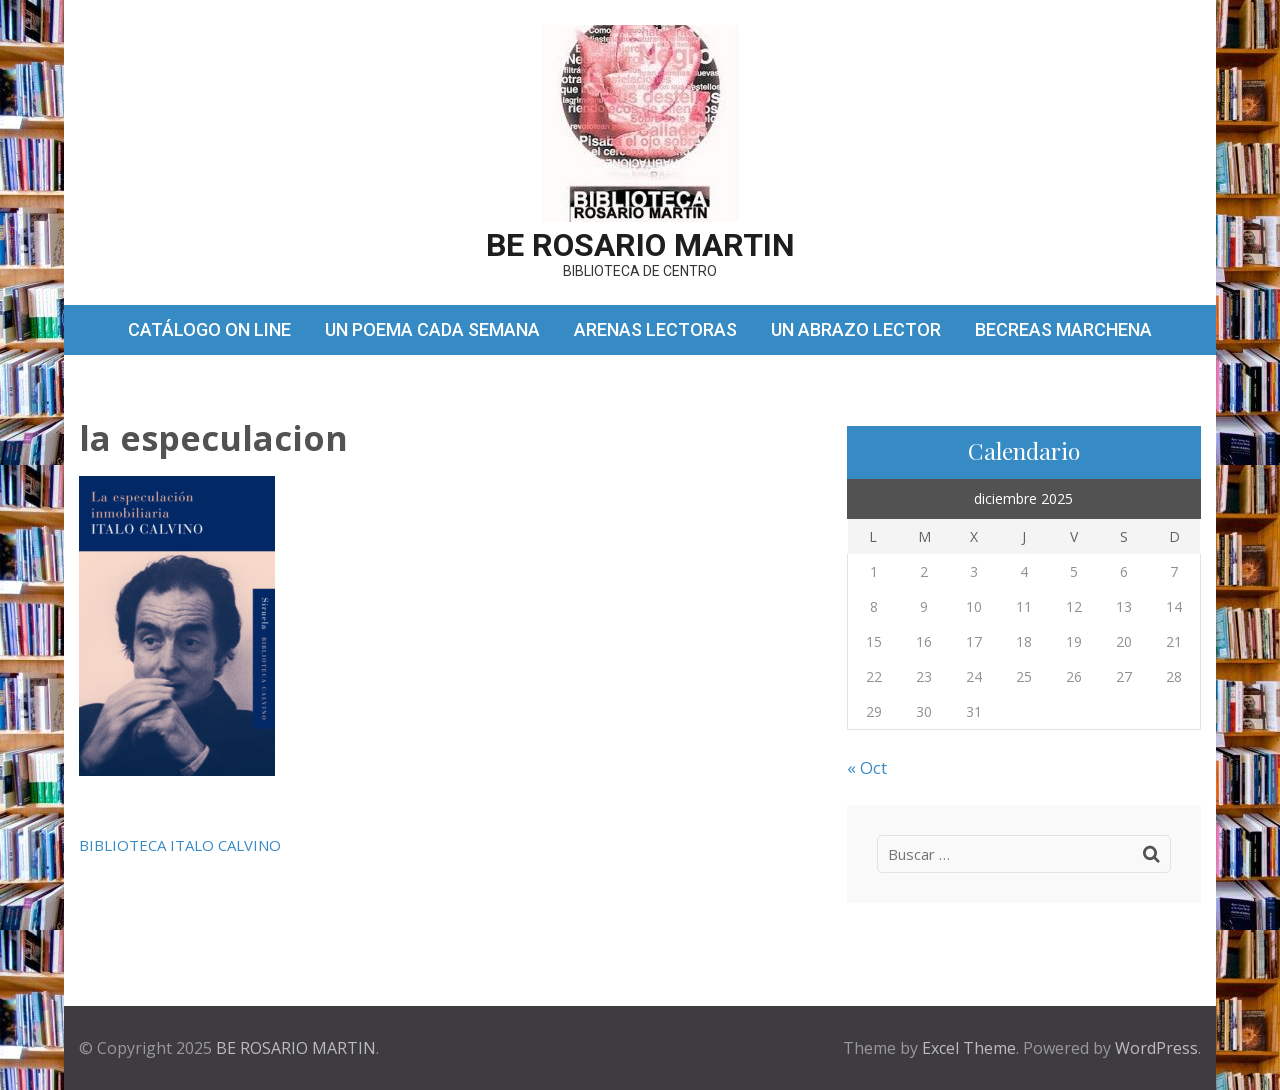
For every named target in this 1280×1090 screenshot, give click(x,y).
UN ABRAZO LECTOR (856, 329)
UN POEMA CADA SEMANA (432, 329)
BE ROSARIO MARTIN (640, 245)
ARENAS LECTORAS (655, 329)
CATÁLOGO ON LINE (209, 329)
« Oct (867, 767)
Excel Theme (969, 1048)
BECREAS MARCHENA (1063, 329)
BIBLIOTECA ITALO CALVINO (180, 845)
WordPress (1156, 1048)
